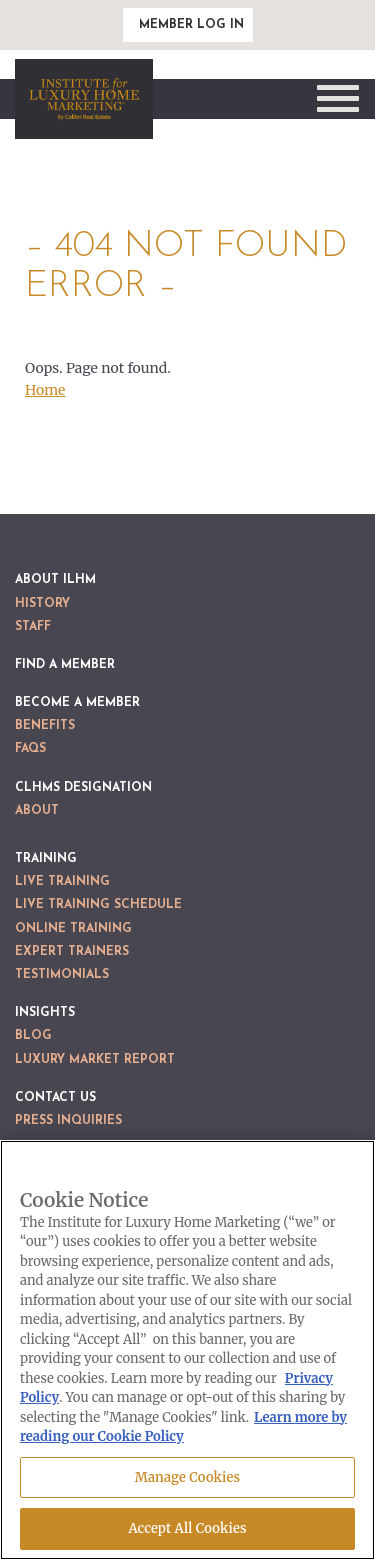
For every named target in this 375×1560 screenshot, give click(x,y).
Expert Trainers (72, 952)
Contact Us (55, 1098)
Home (45, 390)
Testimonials (62, 975)
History (42, 604)
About (37, 811)
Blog (33, 1036)
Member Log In (191, 25)
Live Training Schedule (98, 905)
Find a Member (65, 665)
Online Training (73, 929)
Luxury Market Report (95, 1060)
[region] (187, 1350)
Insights (45, 1013)
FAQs (30, 749)
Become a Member (77, 703)
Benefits (45, 726)
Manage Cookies (187, 1477)
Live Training (62, 882)
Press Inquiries (68, 1121)
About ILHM (55, 580)
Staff (33, 627)
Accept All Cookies (187, 1528)
